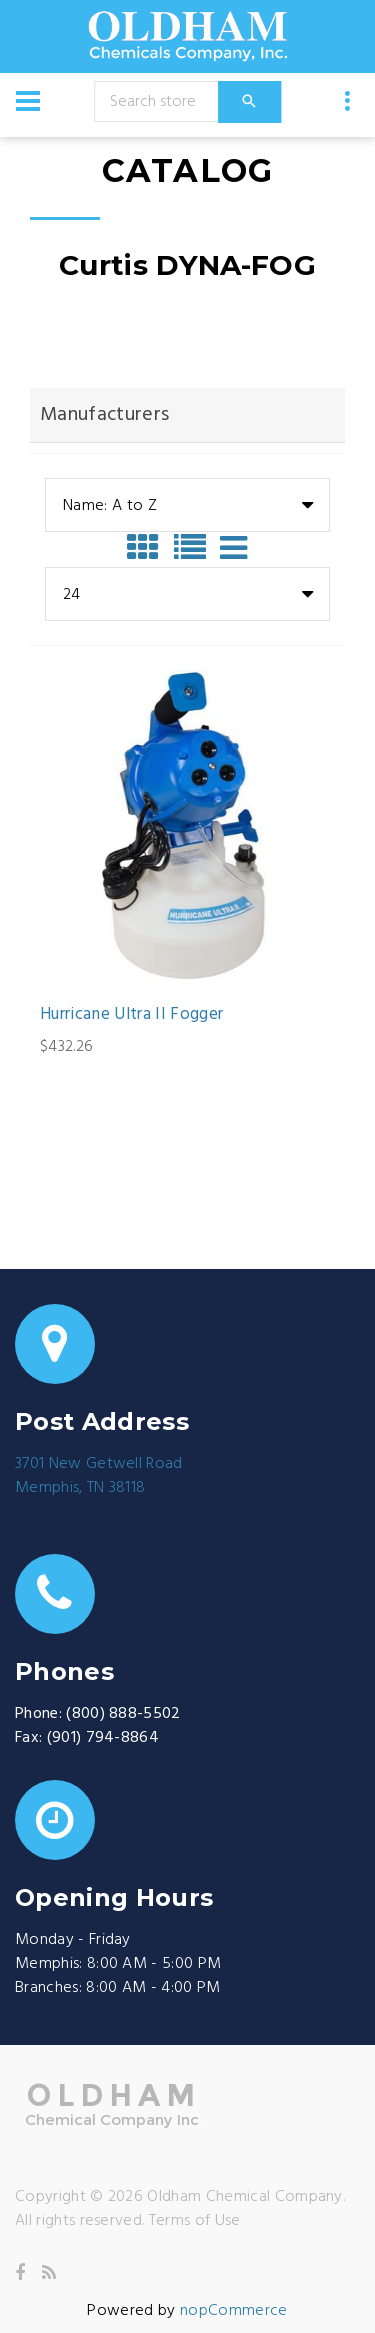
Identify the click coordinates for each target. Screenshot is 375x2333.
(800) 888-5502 (123, 1714)
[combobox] (187, 505)
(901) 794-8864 (103, 1738)
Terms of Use (195, 2221)
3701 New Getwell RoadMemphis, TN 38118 (99, 1476)
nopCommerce (234, 2311)
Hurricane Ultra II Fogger (132, 1015)
